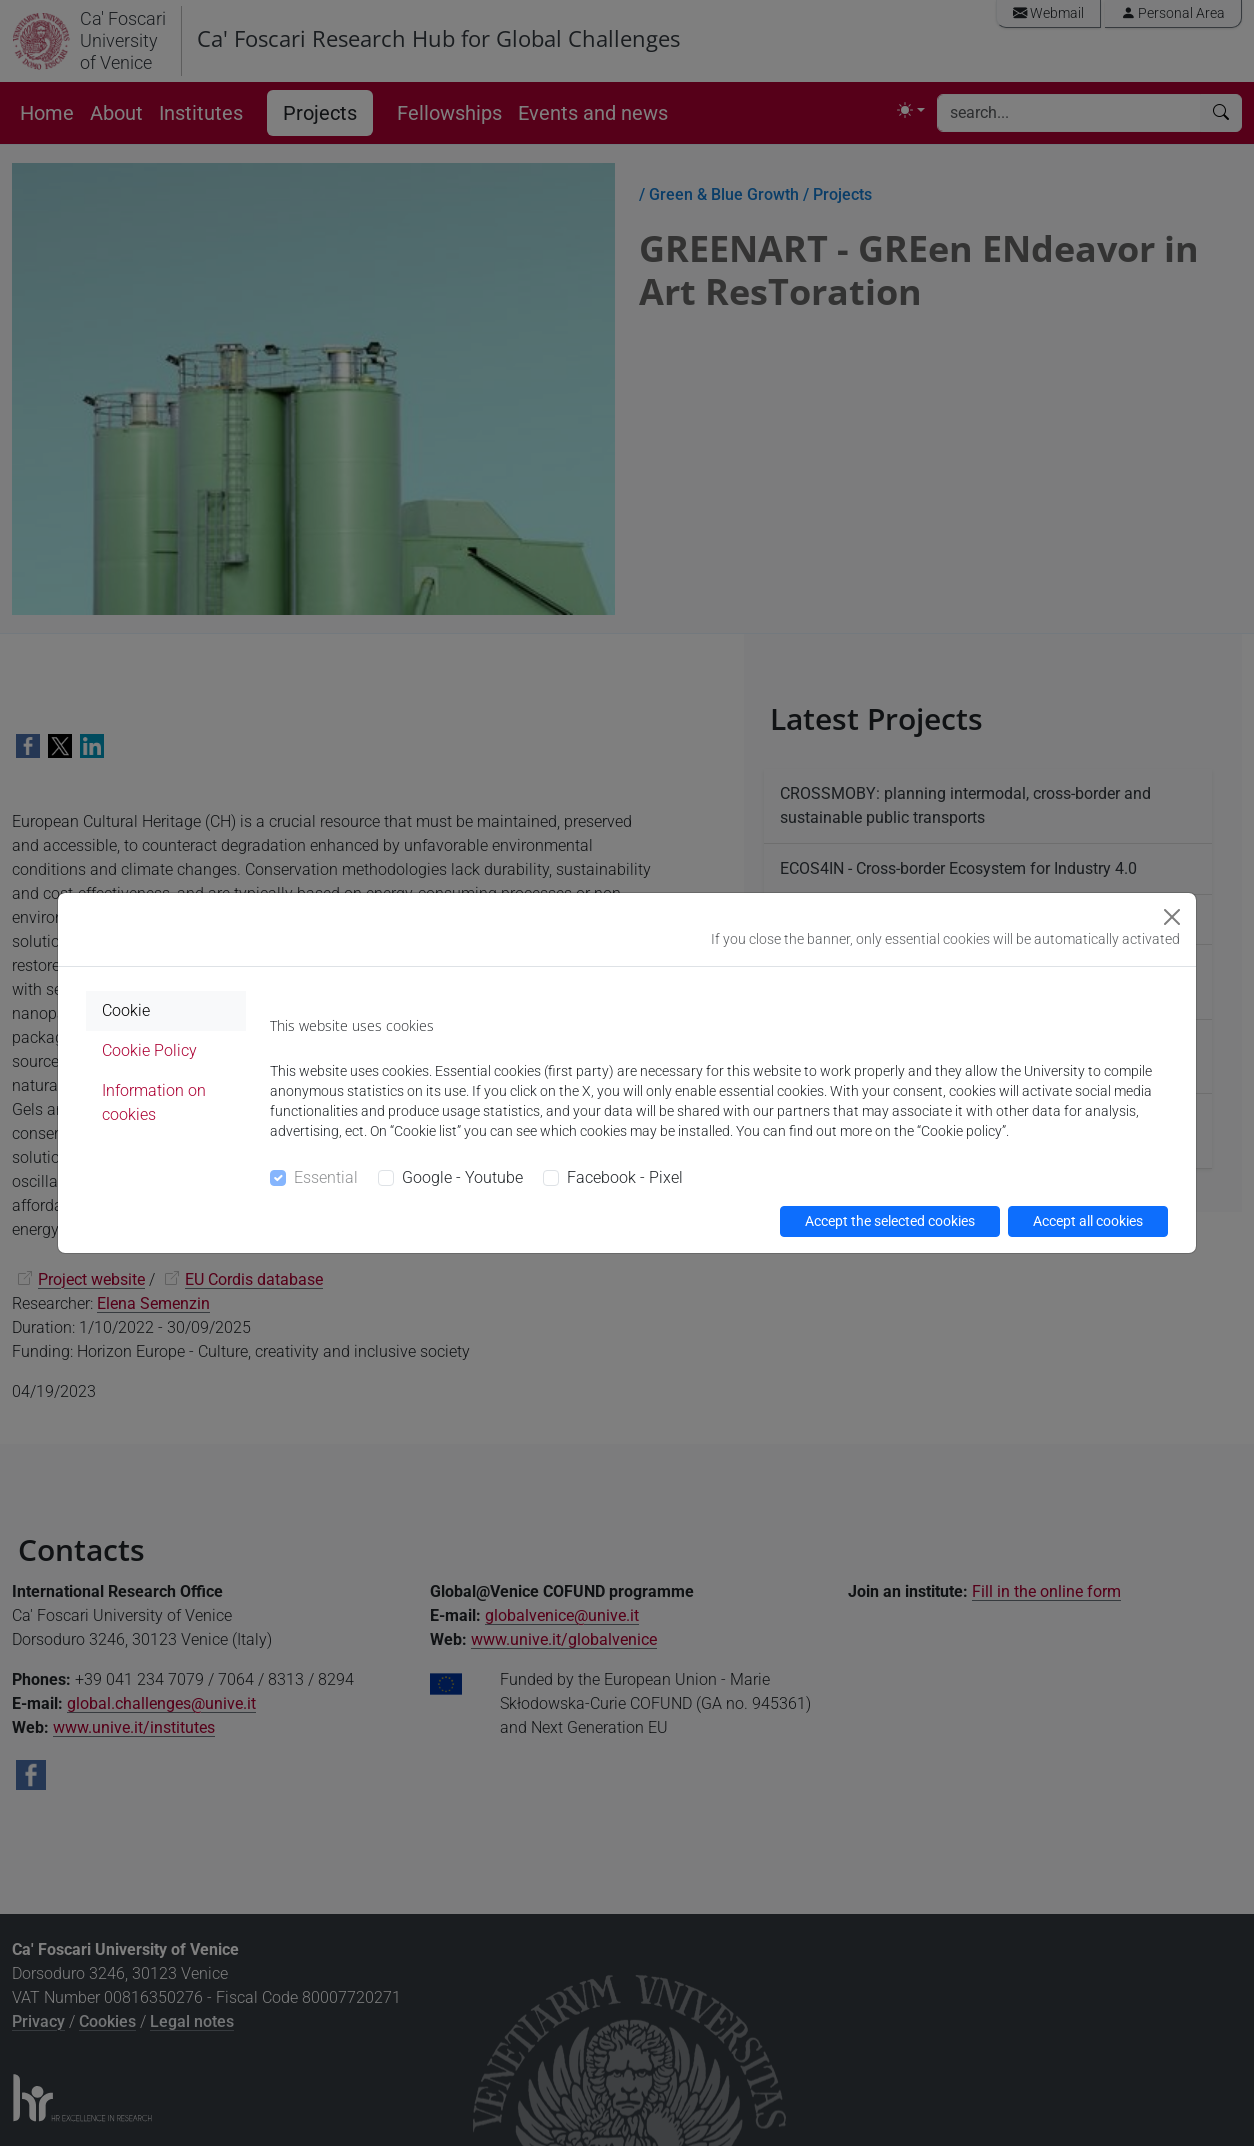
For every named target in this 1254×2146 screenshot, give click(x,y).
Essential (326, 1177)
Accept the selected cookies (890, 1221)
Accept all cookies (1088, 1221)
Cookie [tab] (126, 1010)
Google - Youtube (462, 1177)
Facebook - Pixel (625, 1177)
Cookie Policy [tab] (149, 1050)
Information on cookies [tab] (154, 1102)
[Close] (1172, 917)
